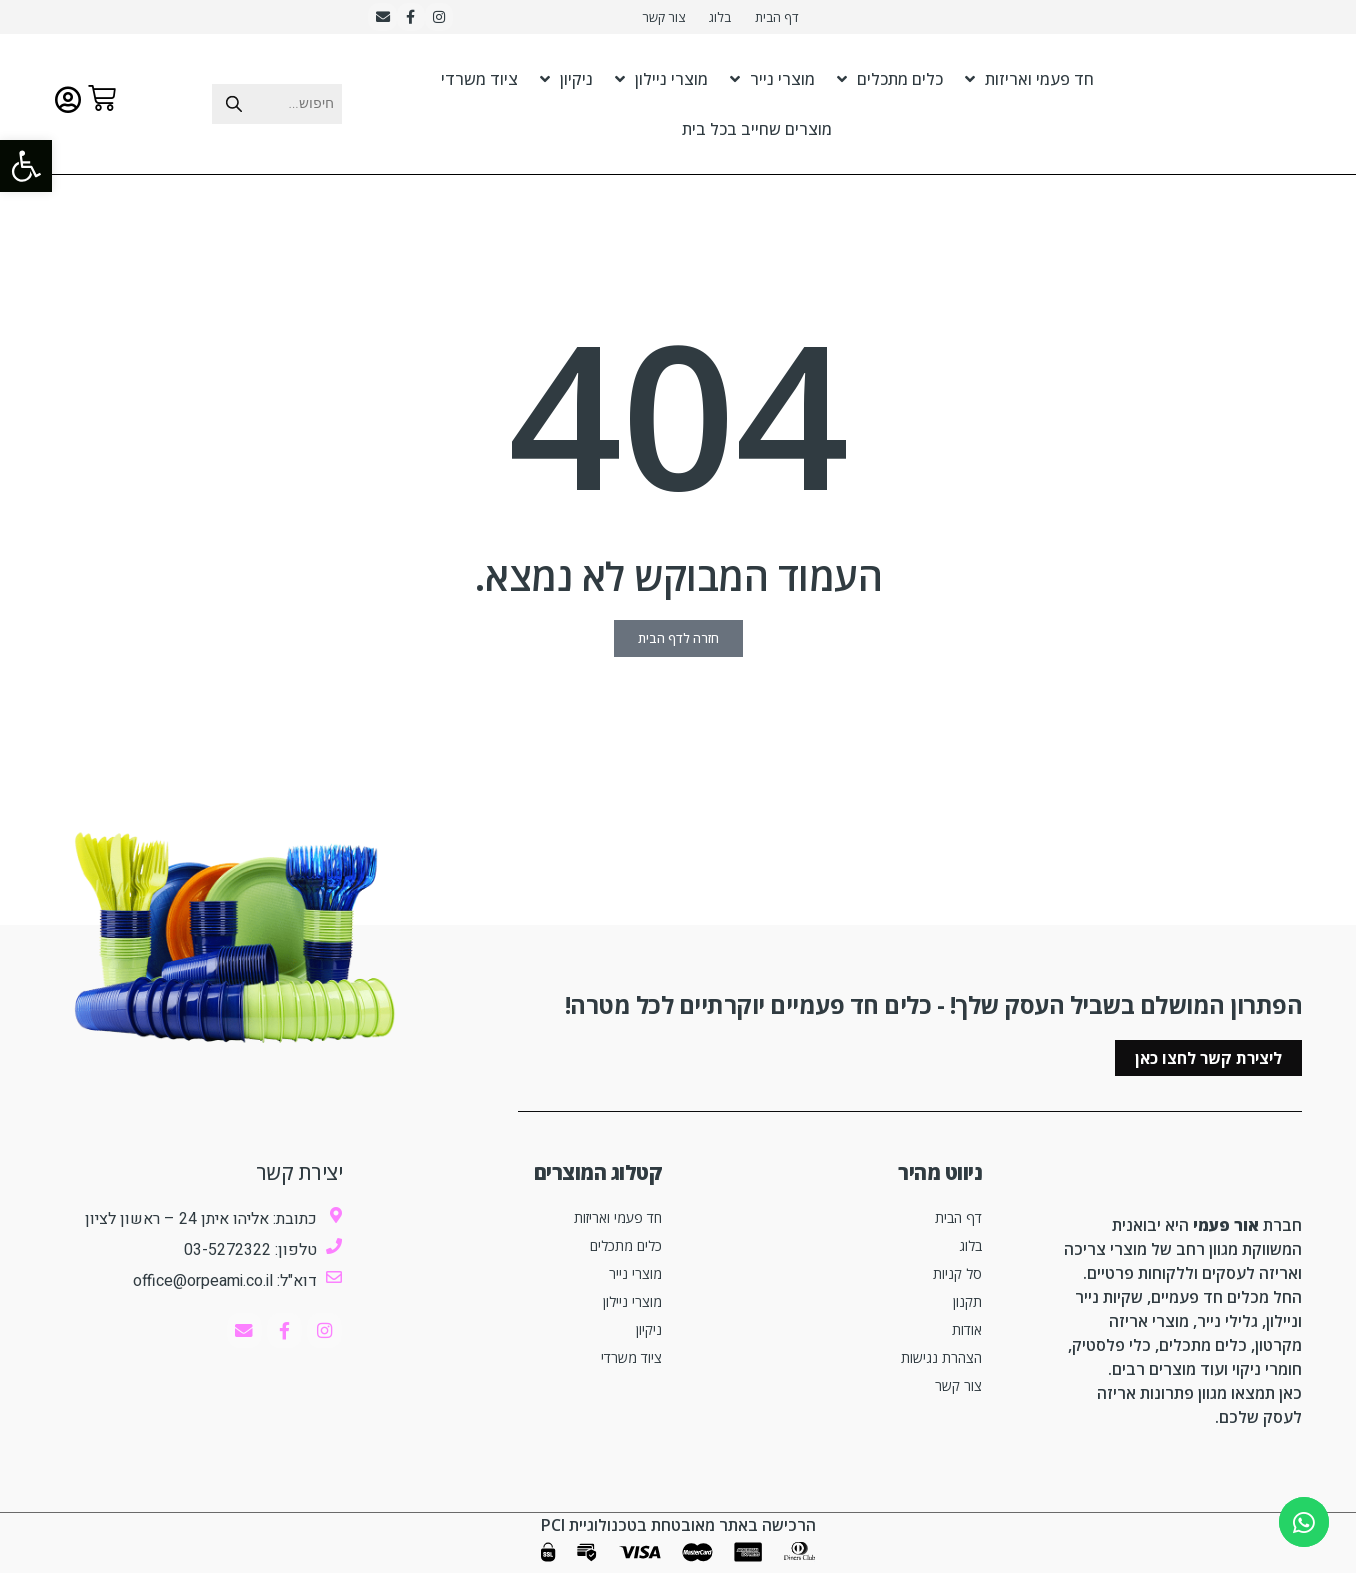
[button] (26, 166)
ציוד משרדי (479, 85)
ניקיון (566, 85)
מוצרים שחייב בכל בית (757, 135)
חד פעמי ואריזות (1029, 85)
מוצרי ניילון (661, 85)
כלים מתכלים (890, 85)
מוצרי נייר (772, 85)
